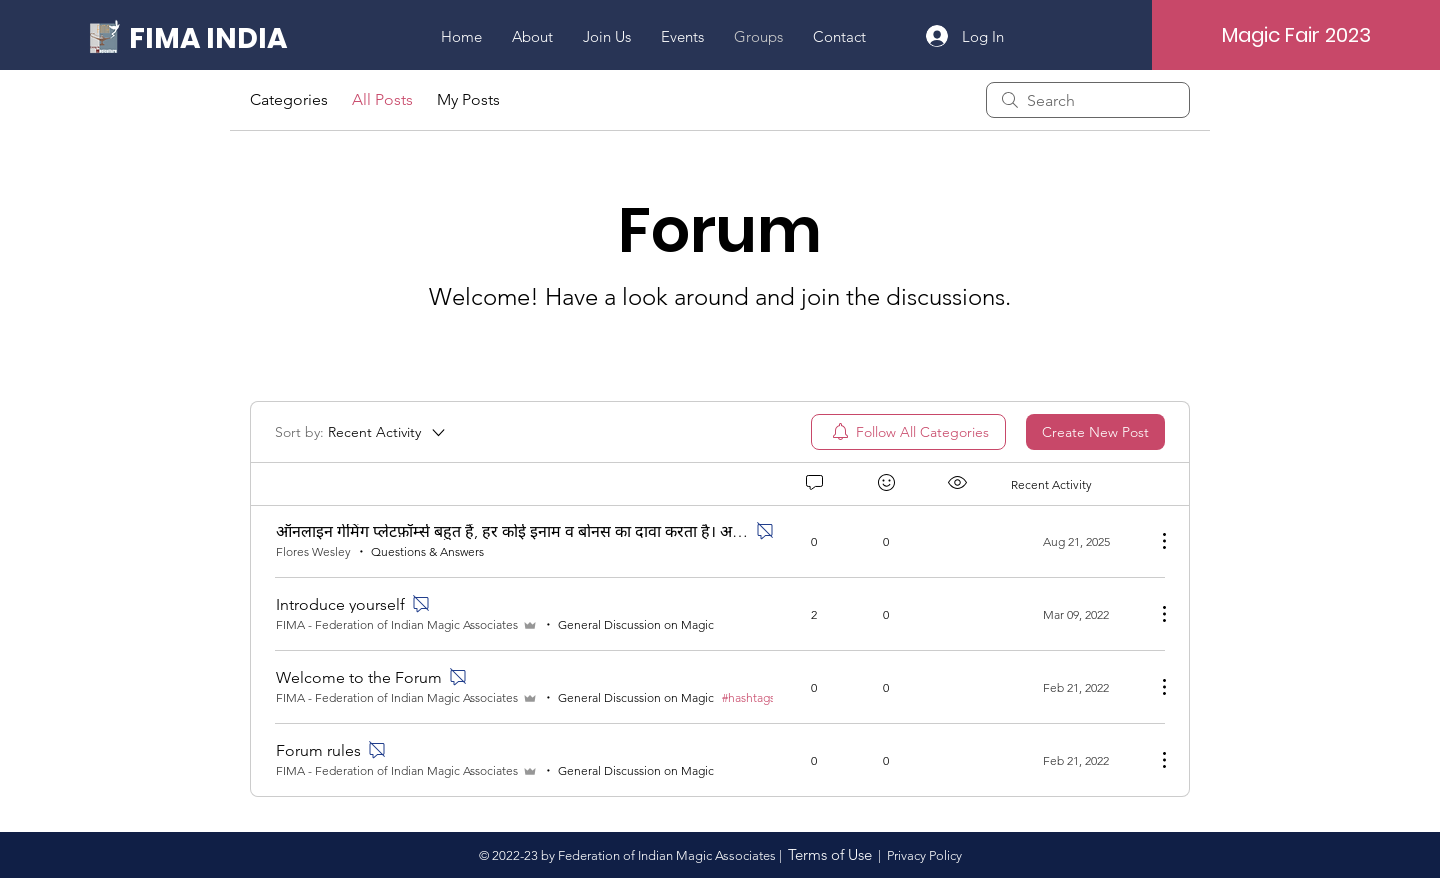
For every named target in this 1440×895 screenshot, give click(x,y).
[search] (1088, 100)
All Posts (382, 99)
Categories (289, 99)
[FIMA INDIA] (208, 38)
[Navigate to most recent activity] (1075, 614)
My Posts (468, 99)
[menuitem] (908, 432)
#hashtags (748, 697)
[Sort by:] (361, 432)
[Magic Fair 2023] (1296, 35)
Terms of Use (830, 854)
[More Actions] (1154, 541)
